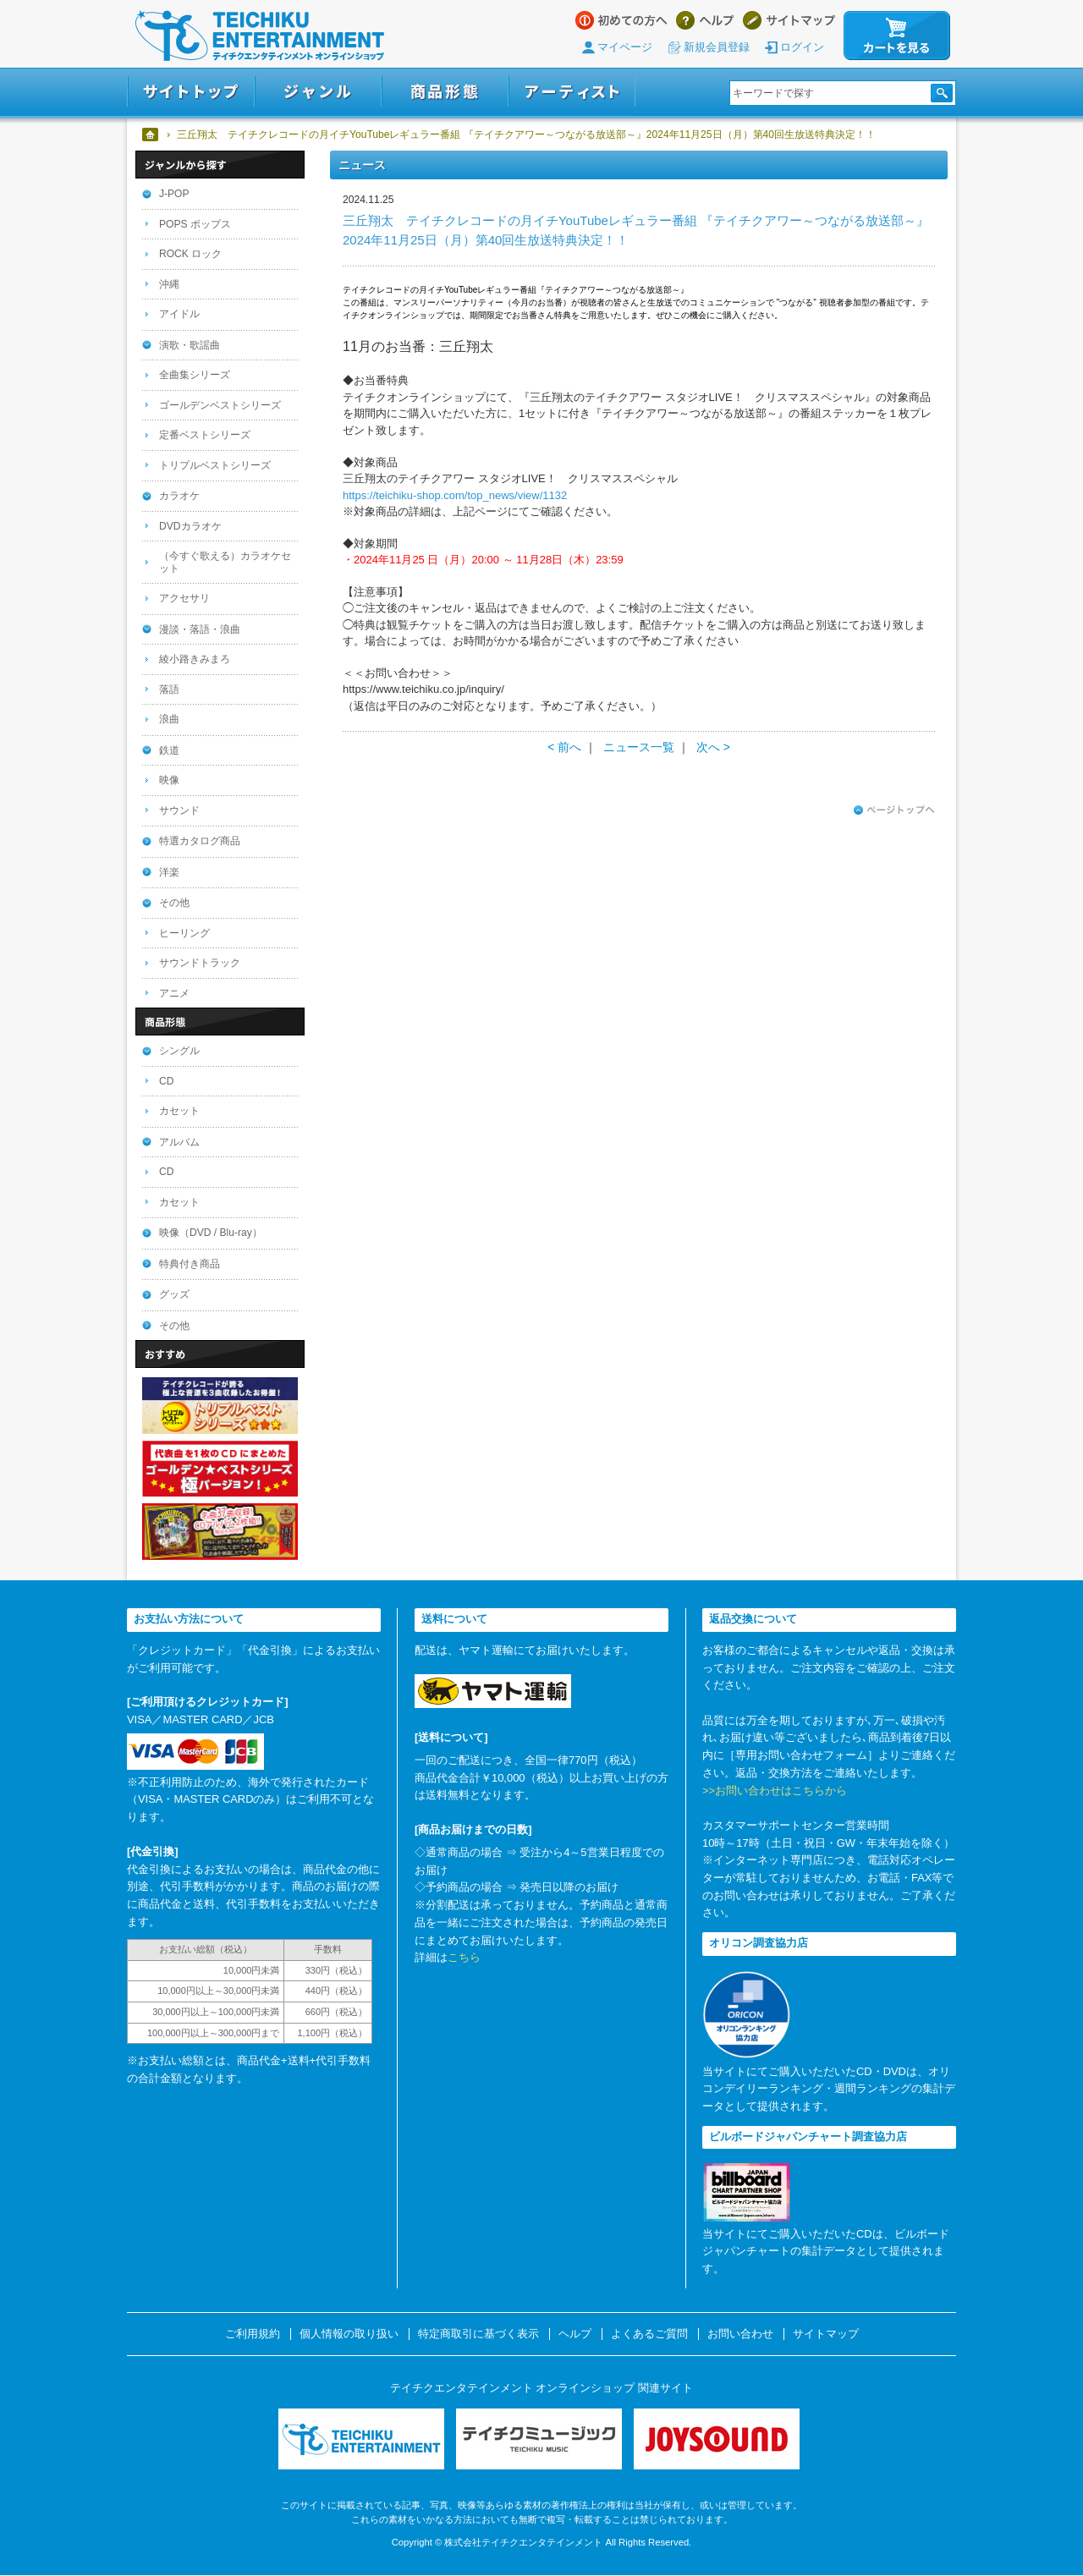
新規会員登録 (717, 47)
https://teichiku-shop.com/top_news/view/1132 (455, 495)
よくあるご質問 (649, 2334)
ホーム (151, 134)
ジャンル (318, 92)
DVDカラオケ (190, 526)
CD (166, 1081)
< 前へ (564, 747)
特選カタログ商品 (199, 841)
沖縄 (169, 284)
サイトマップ (789, 20)
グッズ (174, 1294)
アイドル (179, 314)
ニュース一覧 (638, 747)
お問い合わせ (740, 2334)
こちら (464, 1957)
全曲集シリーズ (194, 375)
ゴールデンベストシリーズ (220, 405)
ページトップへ (894, 810)
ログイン (802, 47)
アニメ (174, 993)
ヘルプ (705, 20)
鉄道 (169, 750)
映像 (169, 780)
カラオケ (179, 496)
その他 (174, 903)
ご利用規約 (252, 2334)
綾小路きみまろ (194, 659)
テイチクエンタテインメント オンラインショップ (259, 35)
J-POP (174, 194)
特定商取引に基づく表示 (478, 2334)
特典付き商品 (189, 1264)
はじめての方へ (621, 20)
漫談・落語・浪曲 (199, 629)
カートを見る (897, 35)
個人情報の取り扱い (349, 2334)
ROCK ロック (190, 254)
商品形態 (445, 92)
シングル (179, 1051)
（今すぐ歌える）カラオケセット (225, 562)
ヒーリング (184, 933)
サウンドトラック (199, 963)
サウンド (179, 810)
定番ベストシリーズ (204, 435)
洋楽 (169, 872)
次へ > (713, 747)
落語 (169, 689)
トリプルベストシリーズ (215, 465)
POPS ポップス (195, 224)
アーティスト (572, 92)
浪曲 (169, 719)
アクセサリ (184, 598)
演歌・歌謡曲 (189, 345)
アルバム (179, 1142)
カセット (179, 1111)
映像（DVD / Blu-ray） (210, 1233)
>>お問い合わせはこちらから (774, 1790)
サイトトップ (191, 92)
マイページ (624, 47)
